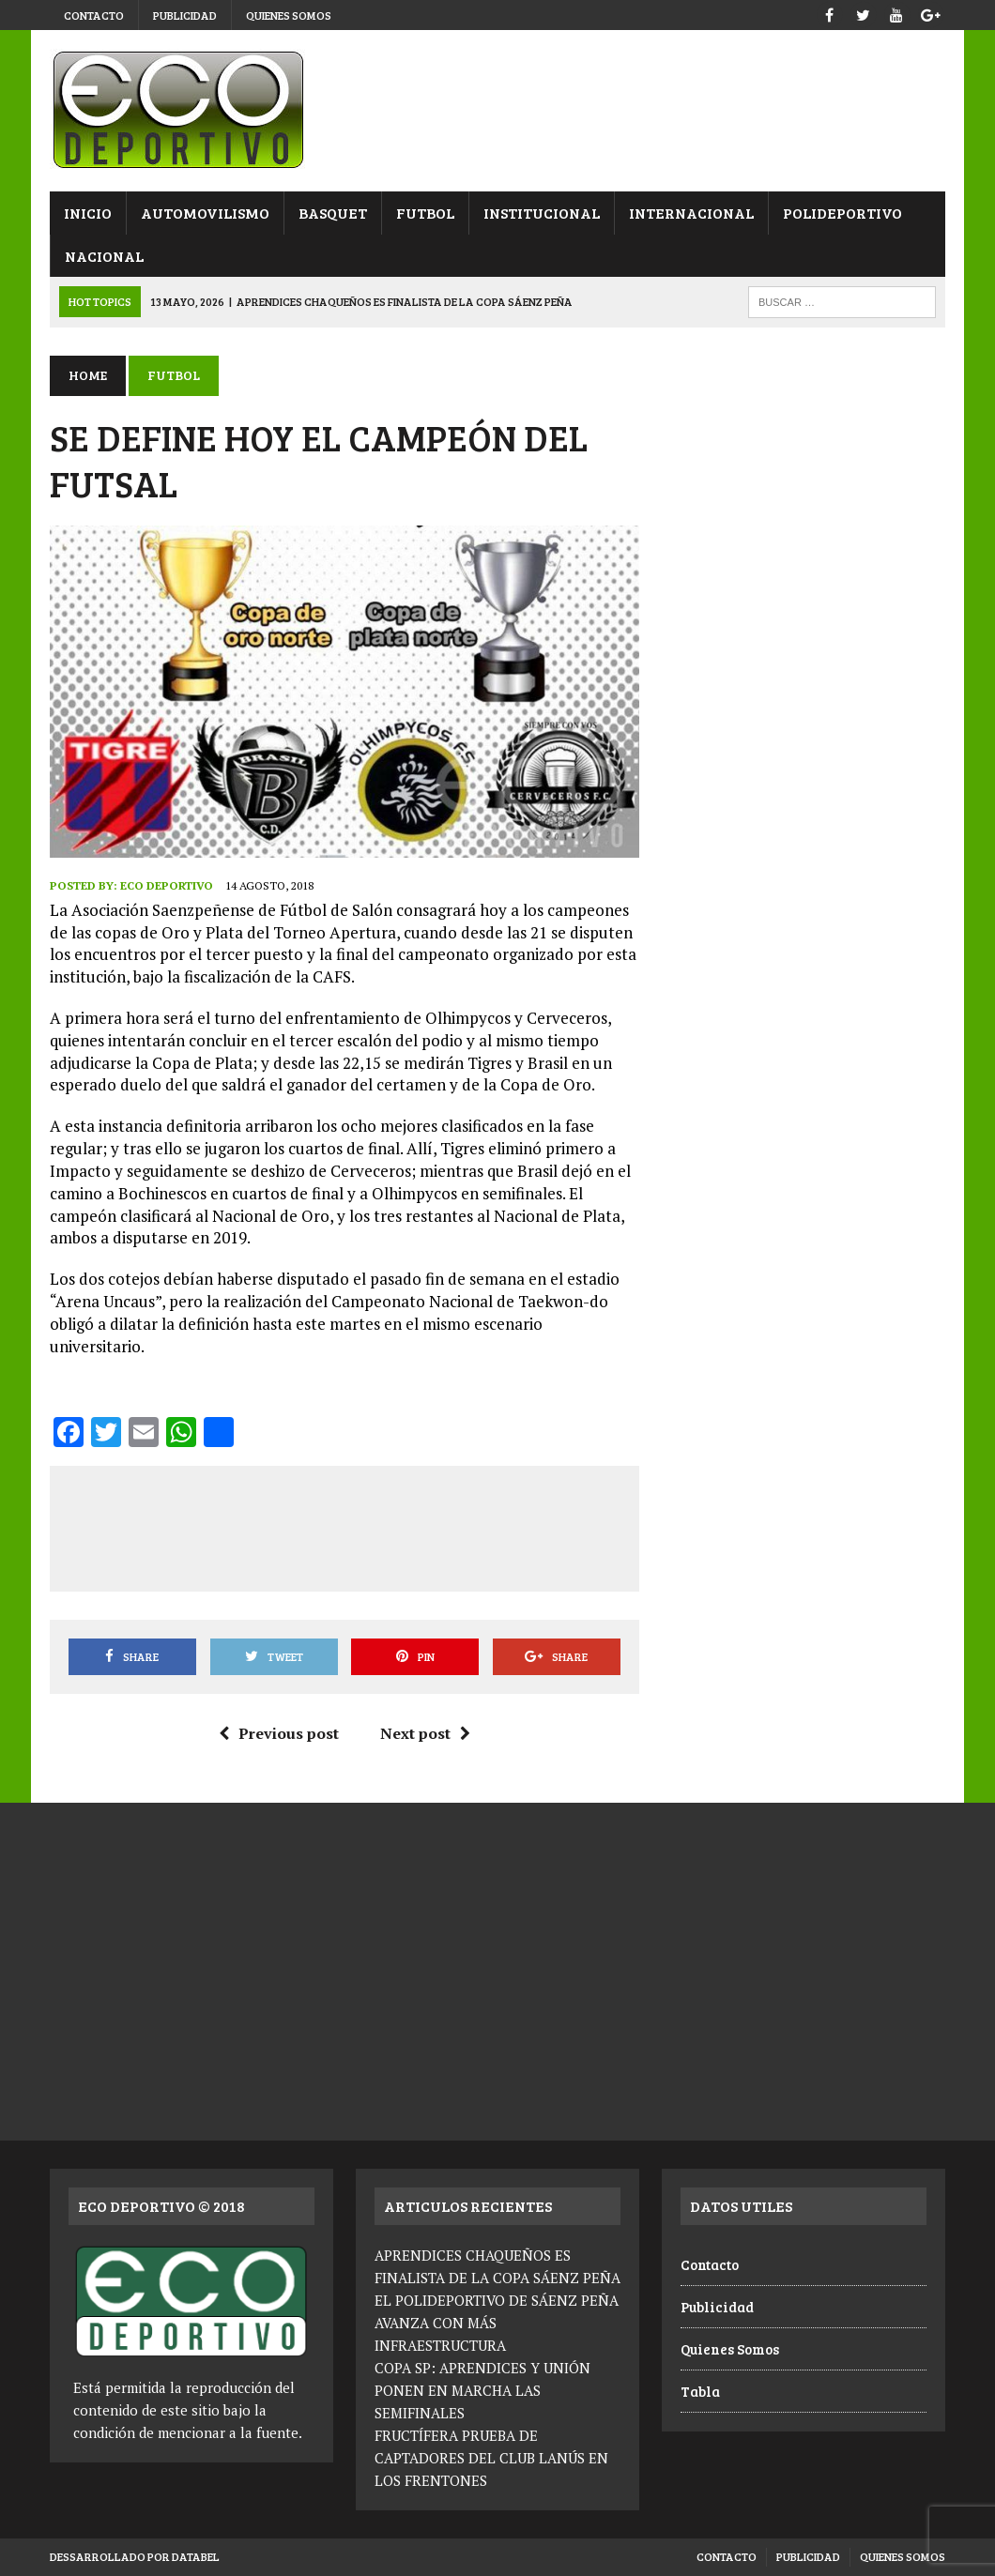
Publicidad (185, 15)
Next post (425, 1733)
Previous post (279, 1733)
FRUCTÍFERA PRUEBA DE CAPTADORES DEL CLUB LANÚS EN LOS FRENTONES (491, 2458)
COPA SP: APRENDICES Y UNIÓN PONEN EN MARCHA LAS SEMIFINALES (482, 2390)
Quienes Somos (288, 15)
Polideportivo (842, 212)
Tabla (700, 2391)
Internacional (691, 212)
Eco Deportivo (166, 885)
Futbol (425, 212)
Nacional (104, 256)
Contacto (94, 15)
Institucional (541, 212)
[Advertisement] (408, 1525)
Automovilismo (205, 212)
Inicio (88, 212)
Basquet (332, 212)
